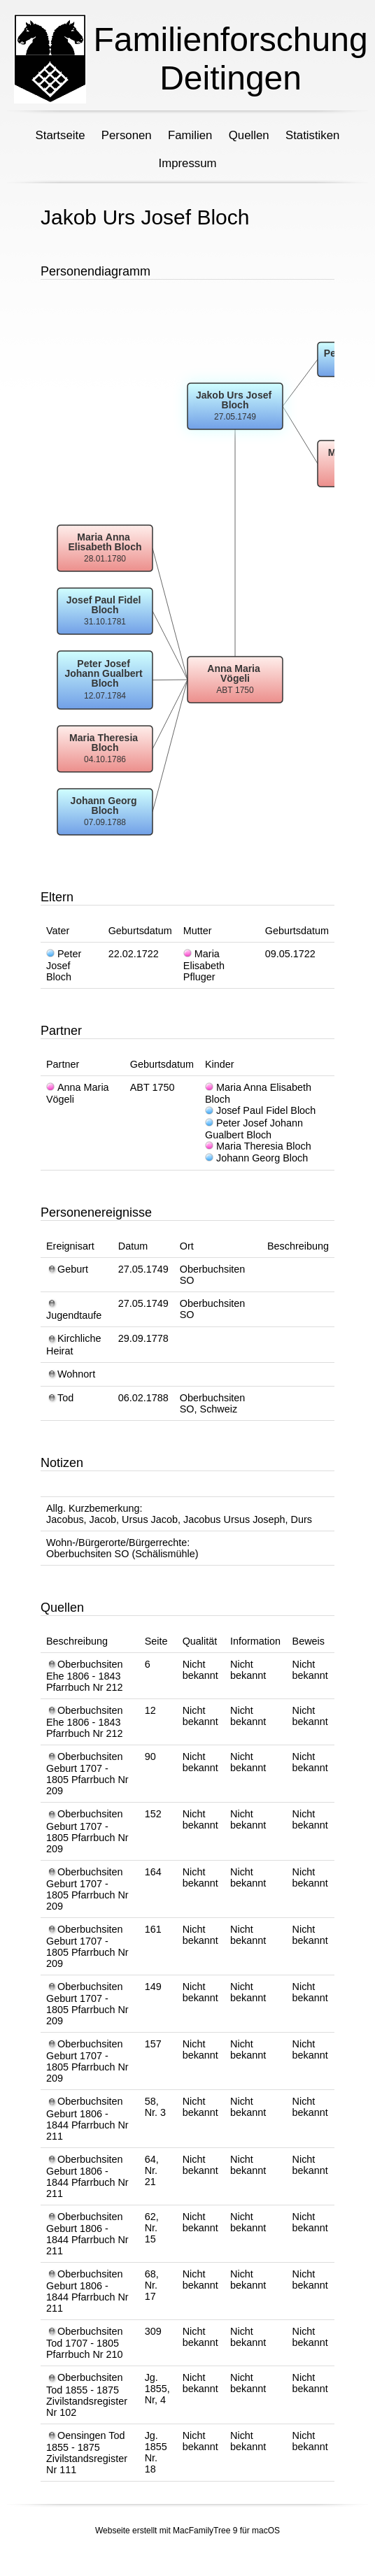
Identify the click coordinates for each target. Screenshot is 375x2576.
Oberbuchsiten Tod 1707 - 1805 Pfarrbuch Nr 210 (84, 2343)
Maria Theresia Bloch (258, 1146)
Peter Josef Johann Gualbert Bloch (254, 1128)
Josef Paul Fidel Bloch (260, 1110)
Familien (190, 135)
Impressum (188, 163)
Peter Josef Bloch (63, 965)
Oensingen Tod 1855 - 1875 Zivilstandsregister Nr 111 (86, 2452)
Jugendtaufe (73, 1309)
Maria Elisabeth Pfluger (204, 965)
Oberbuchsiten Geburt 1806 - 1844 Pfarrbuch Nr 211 (87, 2118)
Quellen (249, 135)
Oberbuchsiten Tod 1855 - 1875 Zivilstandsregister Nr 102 (86, 2394)
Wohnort (70, 1374)
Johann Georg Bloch (256, 1158)
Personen (126, 135)
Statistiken (312, 135)
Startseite (60, 135)
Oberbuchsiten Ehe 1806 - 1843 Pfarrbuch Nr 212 (84, 1676)
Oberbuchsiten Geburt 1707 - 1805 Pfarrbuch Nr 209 (87, 1773)
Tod (59, 1397)
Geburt (67, 1269)
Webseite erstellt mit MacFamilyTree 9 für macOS (187, 2530)
